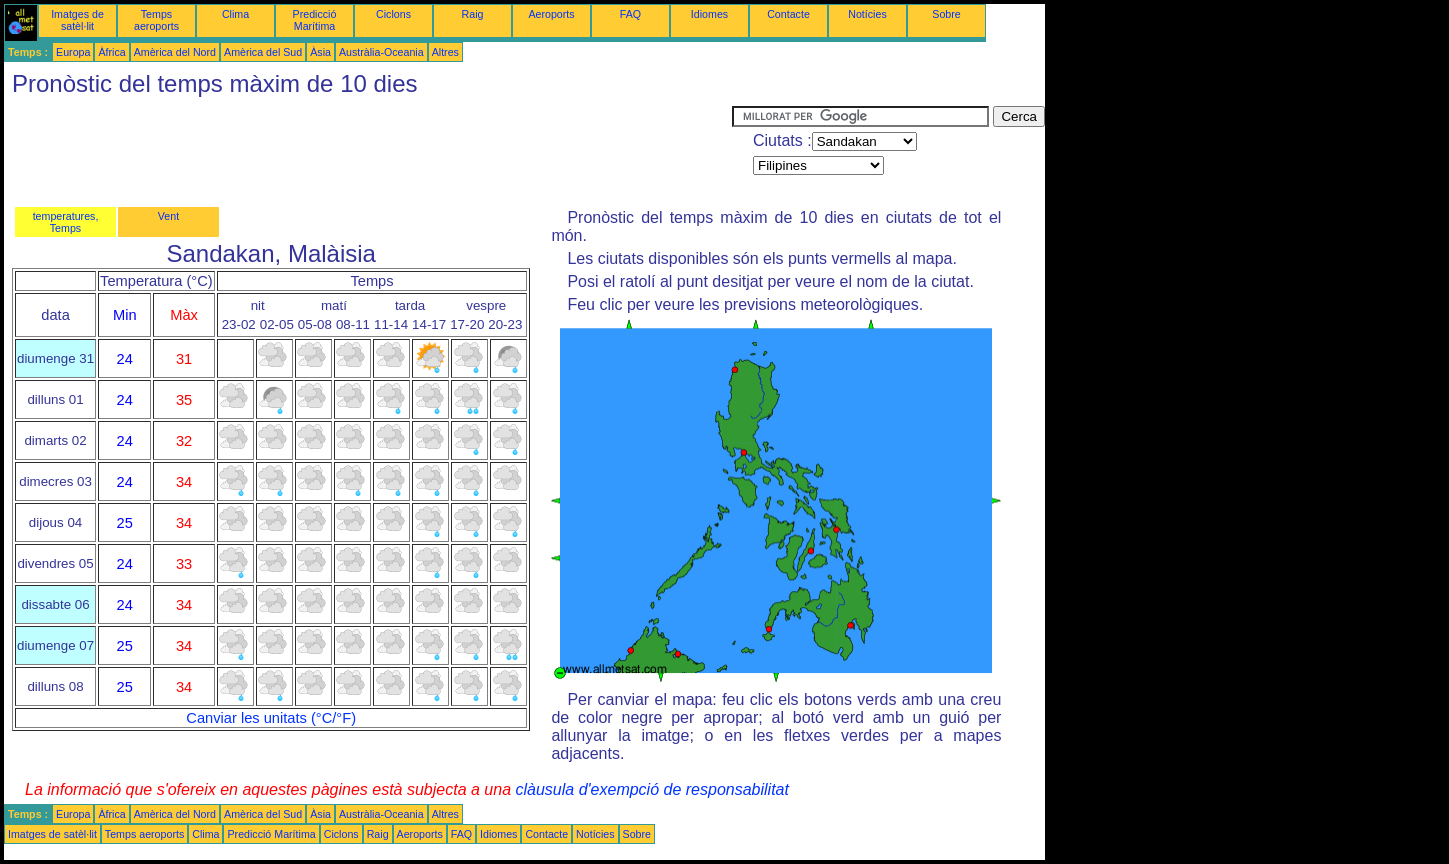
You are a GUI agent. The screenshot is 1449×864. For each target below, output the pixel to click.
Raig (473, 14)
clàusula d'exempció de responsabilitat (651, 789)
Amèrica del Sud (263, 52)
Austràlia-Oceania (381, 52)
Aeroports (551, 14)
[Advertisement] (368, 151)
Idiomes (709, 14)
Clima (235, 14)
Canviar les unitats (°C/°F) (271, 718)
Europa (73, 52)
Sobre (946, 14)
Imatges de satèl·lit (77, 20)
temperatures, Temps (66, 222)
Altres (445, 52)
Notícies (867, 14)
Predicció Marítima (315, 20)
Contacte (788, 14)
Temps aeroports (156, 20)
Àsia (320, 52)
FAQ (630, 14)
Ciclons (393, 14)
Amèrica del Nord (175, 52)
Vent (168, 216)
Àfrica (111, 52)
